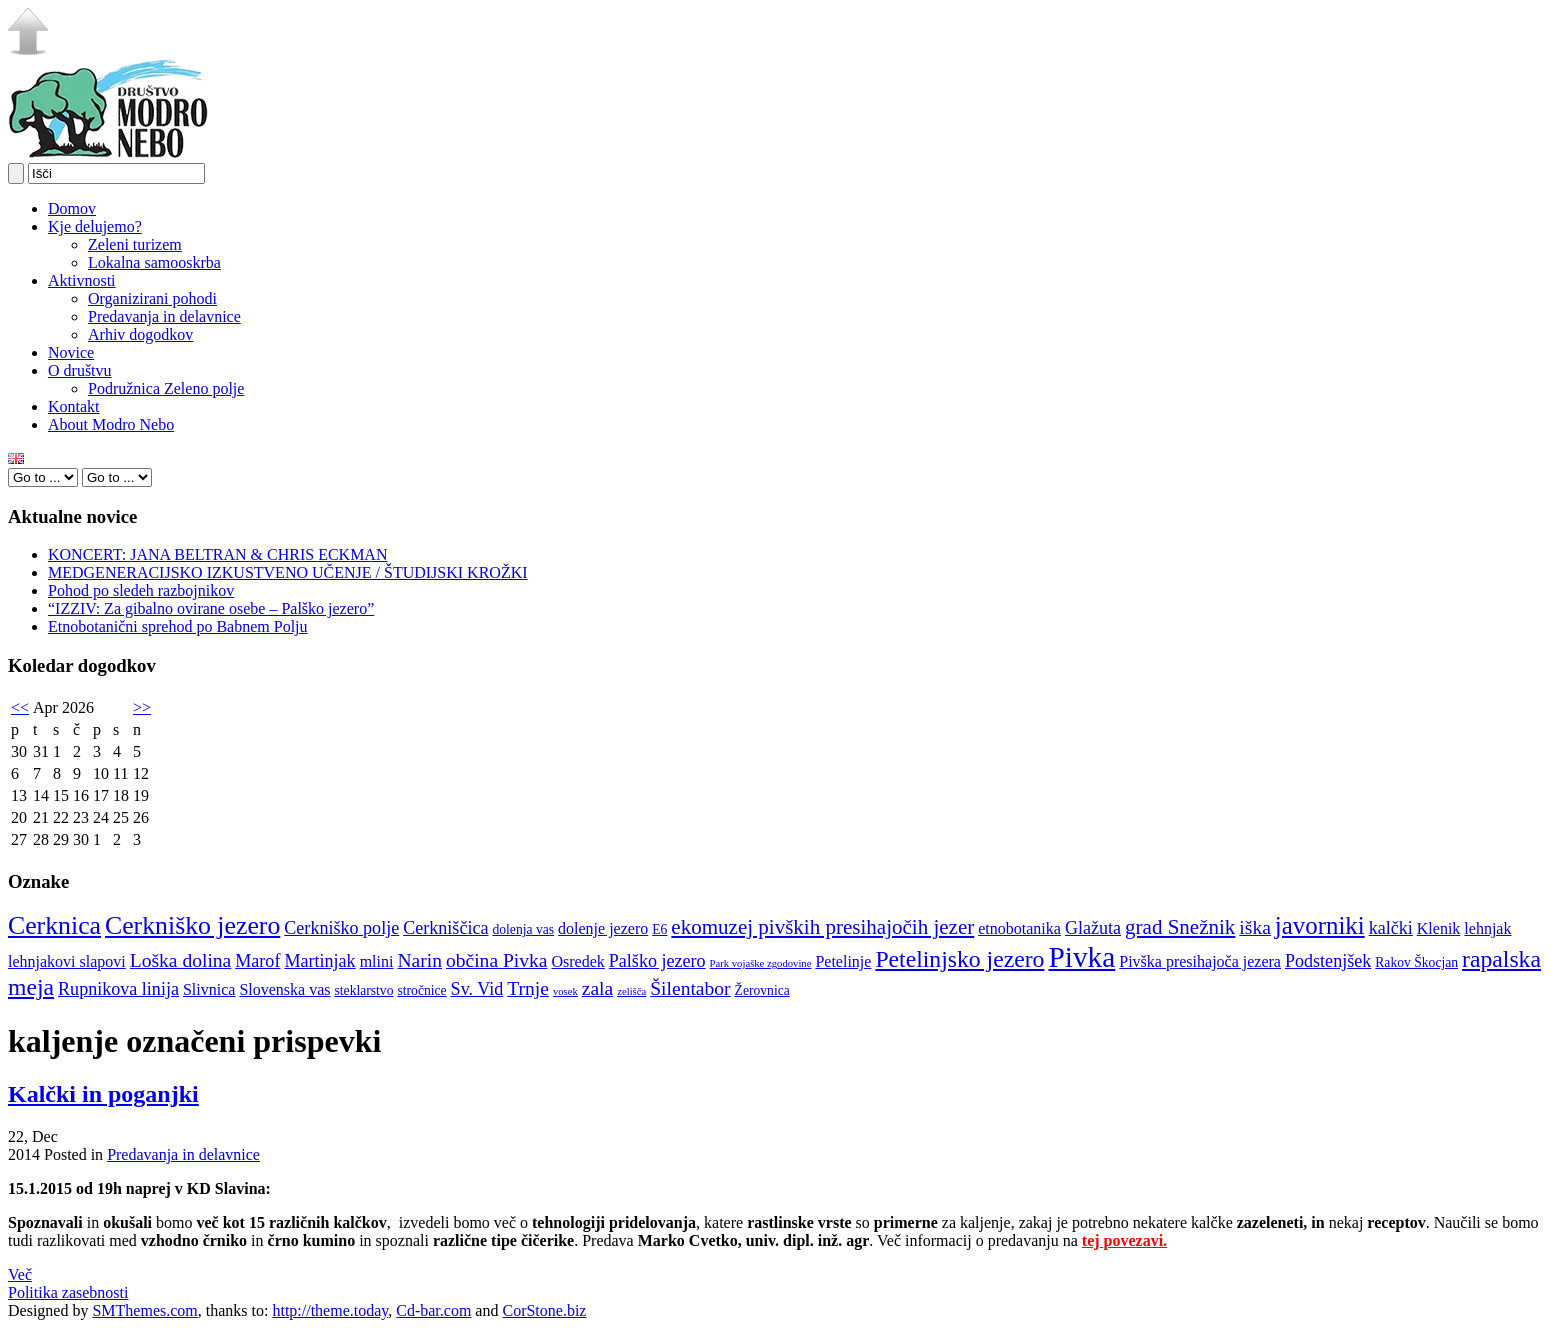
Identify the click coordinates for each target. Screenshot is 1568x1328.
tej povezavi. (1124, 1240)
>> (142, 707)
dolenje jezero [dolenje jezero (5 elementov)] (603, 928)
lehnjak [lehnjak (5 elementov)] (1487, 928)
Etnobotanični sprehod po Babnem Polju (178, 626)
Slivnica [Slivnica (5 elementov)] (209, 989)
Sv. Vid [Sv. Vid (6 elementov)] (477, 989)
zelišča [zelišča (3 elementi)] (631, 991)
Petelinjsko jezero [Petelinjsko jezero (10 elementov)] (959, 959)
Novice (71, 352)
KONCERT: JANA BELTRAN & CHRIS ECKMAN (217, 554)
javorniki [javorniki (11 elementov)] (1320, 925)
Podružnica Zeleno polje (166, 388)
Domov (72, 208)
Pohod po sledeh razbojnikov (141, 590)
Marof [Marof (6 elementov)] (257, 961)
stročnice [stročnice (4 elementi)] (421, 990)
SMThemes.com (144, 1310)
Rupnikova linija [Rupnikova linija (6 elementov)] (118, 989)
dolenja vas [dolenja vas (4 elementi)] (523, 929)
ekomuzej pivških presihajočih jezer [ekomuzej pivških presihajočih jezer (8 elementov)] (822, 927)
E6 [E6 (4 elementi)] (659, 929)
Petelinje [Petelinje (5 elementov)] (843, 961)
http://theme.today (330, 1310)
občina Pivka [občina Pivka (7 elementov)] (497, 960)
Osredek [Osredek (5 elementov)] (577, 961)
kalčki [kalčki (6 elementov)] (1391, 928)
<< (20, 707)
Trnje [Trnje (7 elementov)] (528, 988)
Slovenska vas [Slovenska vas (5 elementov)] (284, 989)
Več (20, 1274)
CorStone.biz (544, 1310)
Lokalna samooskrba (154, 262)
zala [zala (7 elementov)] (597, 988)
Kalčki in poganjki (103, 1094)
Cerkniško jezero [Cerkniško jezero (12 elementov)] (192, 925)
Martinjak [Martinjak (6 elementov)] (319, 961)
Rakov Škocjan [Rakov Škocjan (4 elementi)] (1416, 962)
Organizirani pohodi (152, 298)
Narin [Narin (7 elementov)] (419, 960)
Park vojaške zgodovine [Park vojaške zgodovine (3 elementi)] (761, 963)
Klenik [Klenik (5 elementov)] (1439, 928)
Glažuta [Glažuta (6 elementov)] (1093, 928)
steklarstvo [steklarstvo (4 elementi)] (364, 990)
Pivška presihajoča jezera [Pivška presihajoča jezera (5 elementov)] (1200, 961)
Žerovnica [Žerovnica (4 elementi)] (762, 990)
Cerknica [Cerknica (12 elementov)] (54, 925)
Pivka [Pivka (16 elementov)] (1081, 957)
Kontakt (74, 406)
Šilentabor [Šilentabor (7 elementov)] (690, 988)
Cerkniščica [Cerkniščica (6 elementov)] (445, 928)
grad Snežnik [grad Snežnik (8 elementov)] (1180, 927)
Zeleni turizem (135, 244)
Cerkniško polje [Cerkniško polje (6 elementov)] (341, 928)
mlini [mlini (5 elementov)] (377, 961)
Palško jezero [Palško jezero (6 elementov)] (657, 961)
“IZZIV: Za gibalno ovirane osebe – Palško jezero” (211, 608)
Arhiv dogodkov (140, 334)
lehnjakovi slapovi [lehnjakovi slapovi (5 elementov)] (67, 961)
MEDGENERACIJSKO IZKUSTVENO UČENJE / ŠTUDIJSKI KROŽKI (288, 572)
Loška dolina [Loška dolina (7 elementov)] (181, 960)
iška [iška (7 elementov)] (1255, 927)
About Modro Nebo (111, 424)
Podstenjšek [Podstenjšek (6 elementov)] (1328, 961)
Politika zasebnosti (68, 1292)
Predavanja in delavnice (164, 316)
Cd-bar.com (433, 1310)
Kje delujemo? (95, 226)
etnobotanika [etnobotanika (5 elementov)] (1019, 928)
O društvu (80, 370)
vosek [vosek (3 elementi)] (565, 991)
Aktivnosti (82, 280)
